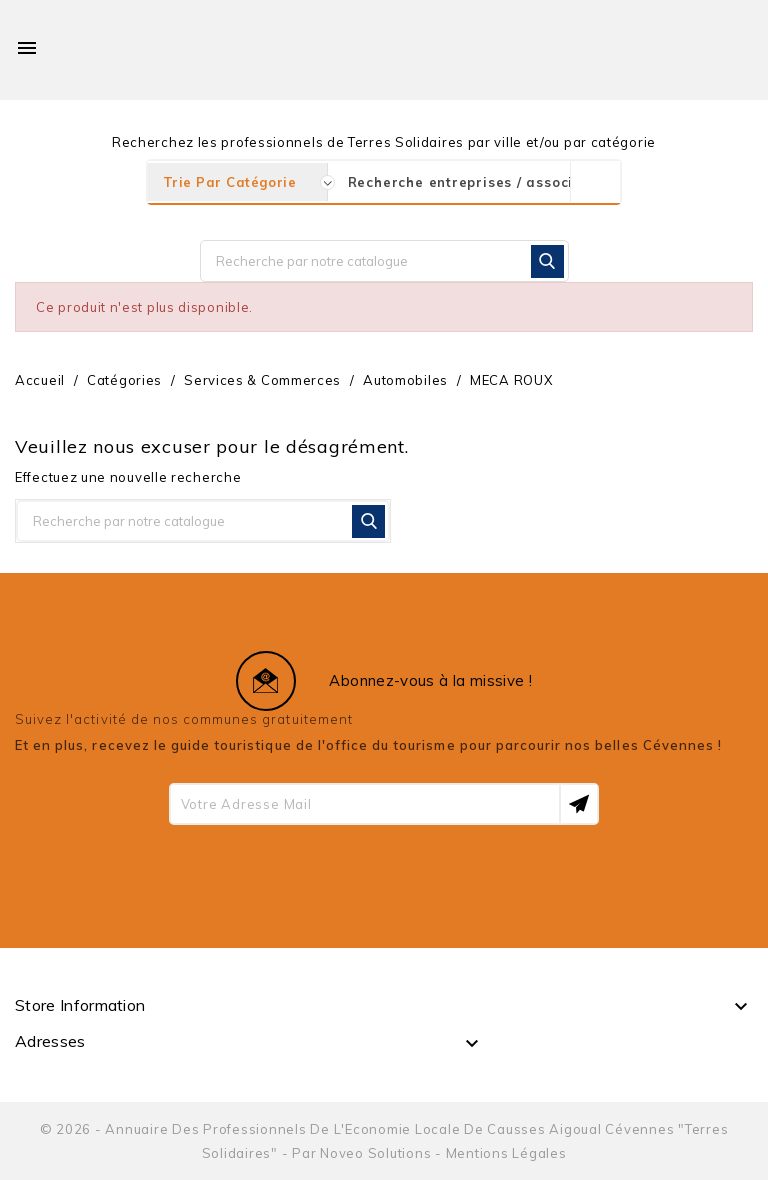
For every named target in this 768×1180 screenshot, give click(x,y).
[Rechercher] (384, 261)
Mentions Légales (506, 1153)
